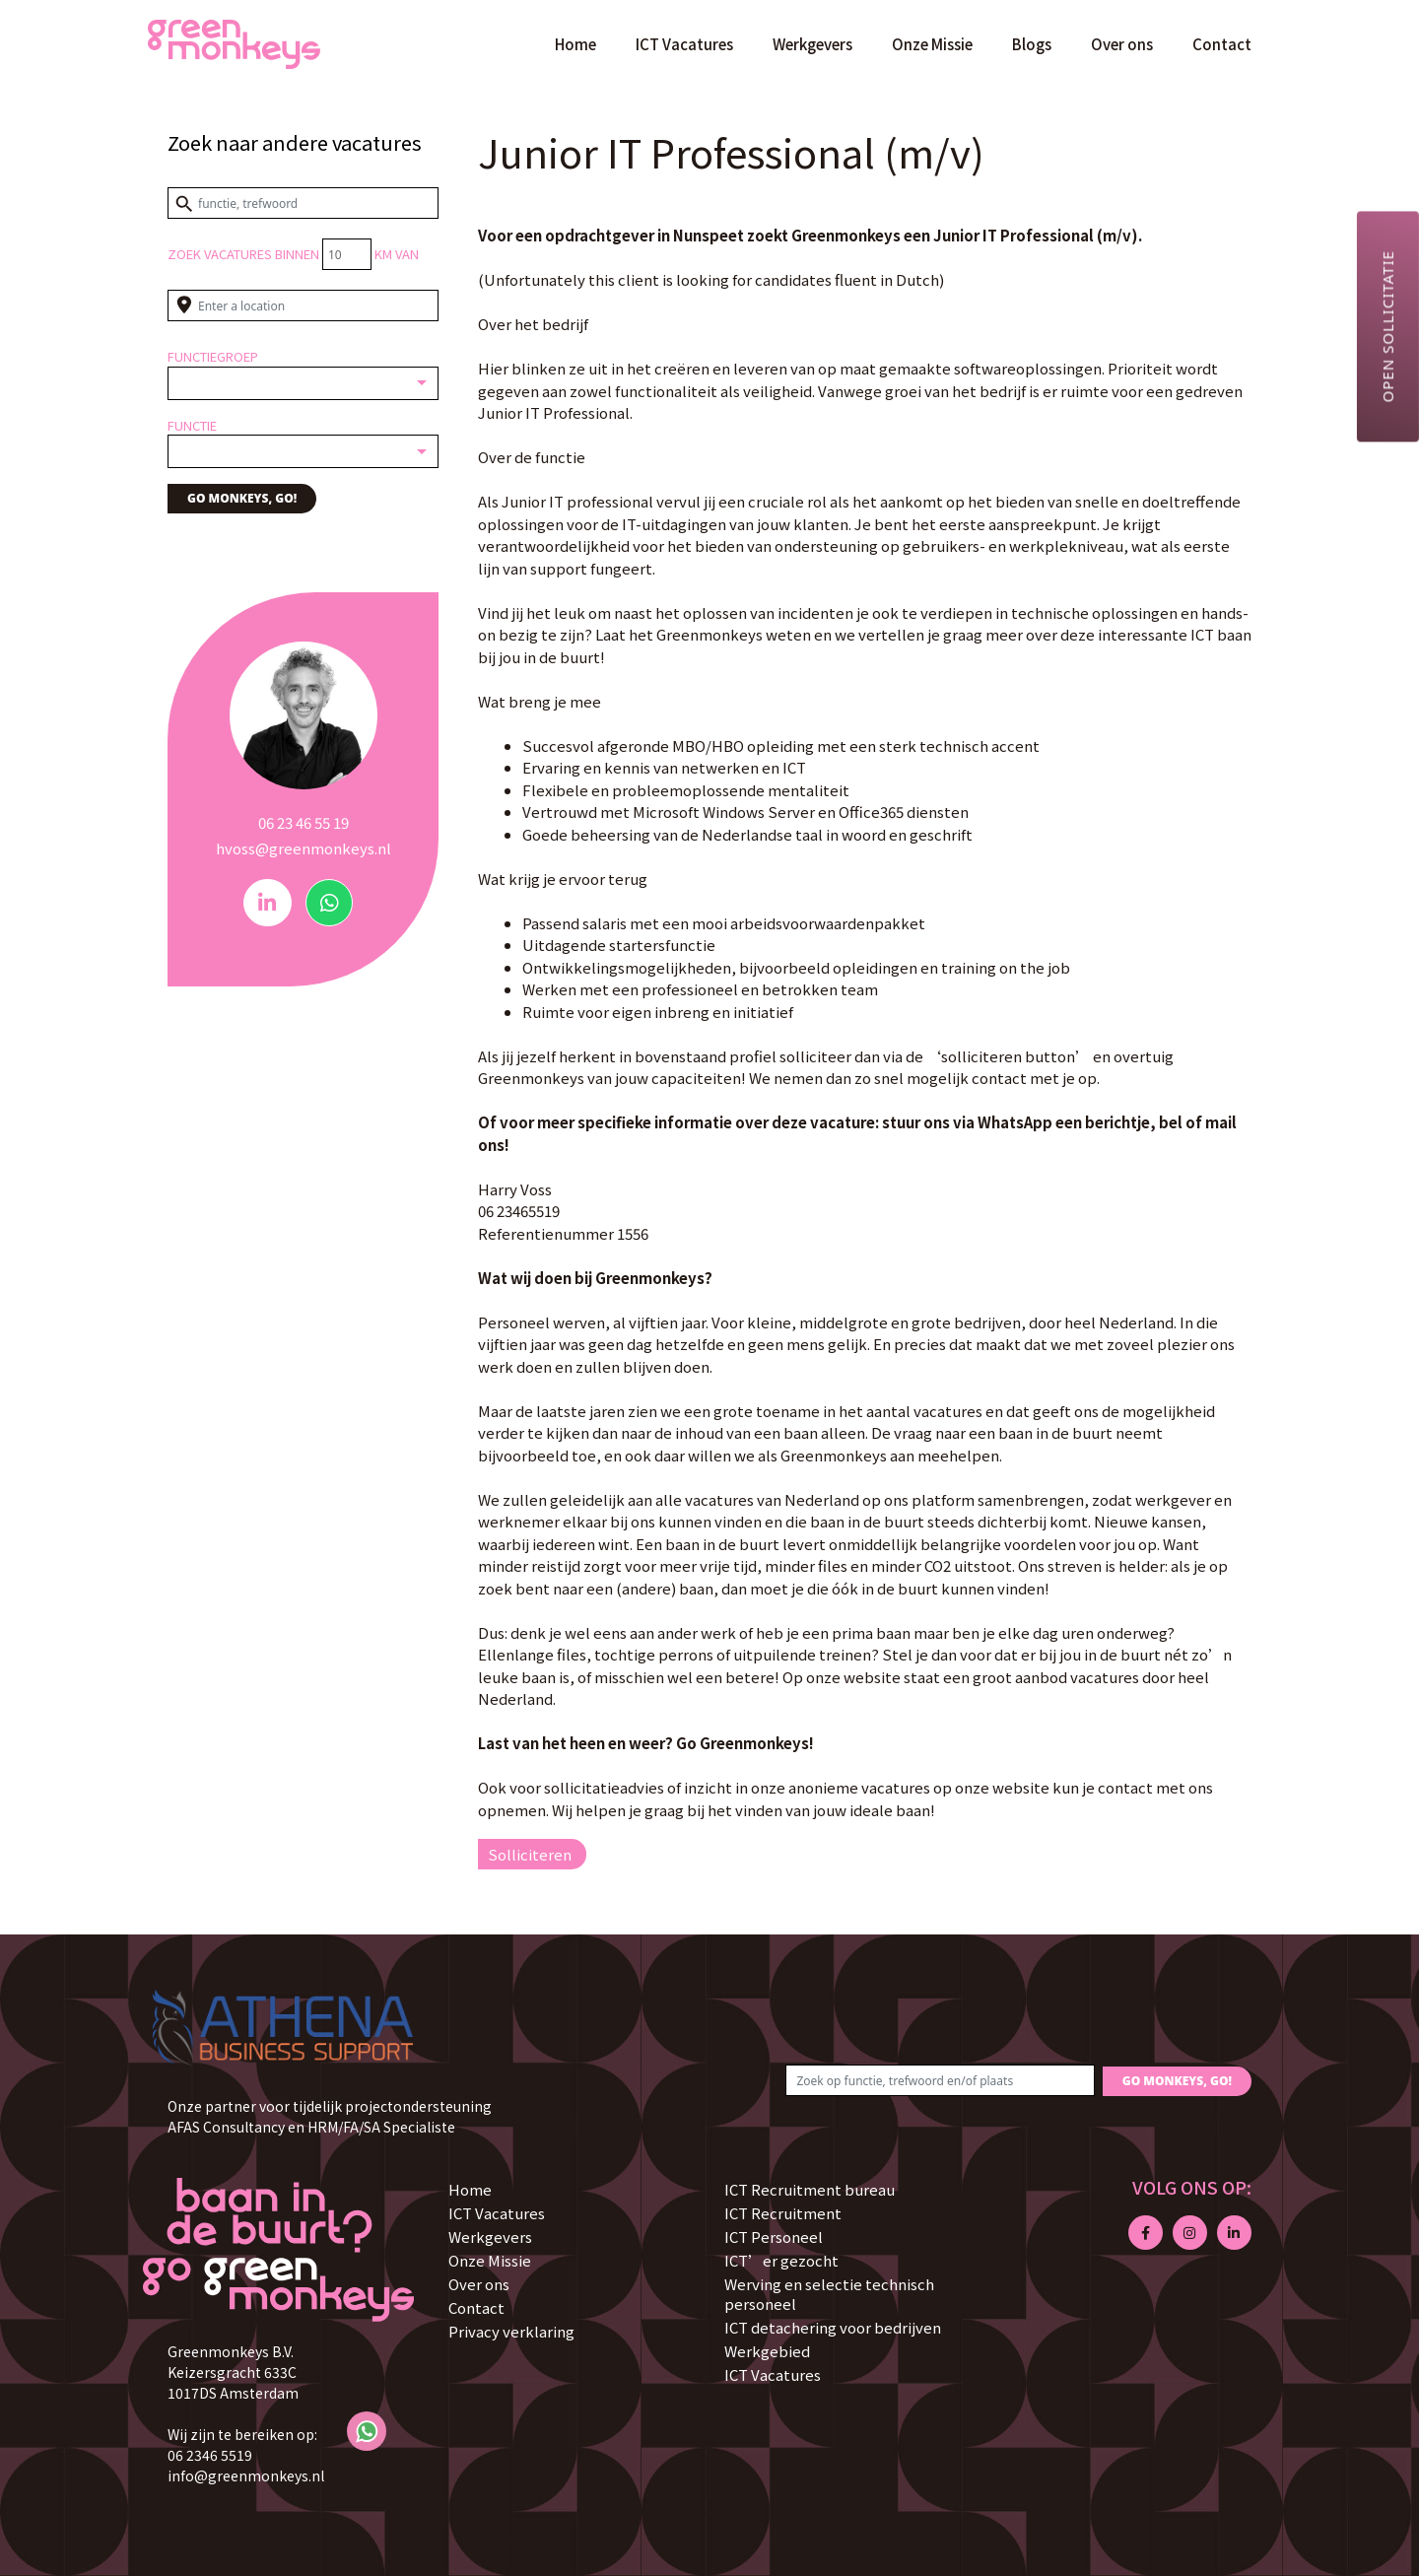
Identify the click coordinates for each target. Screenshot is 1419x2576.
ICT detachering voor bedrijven (832, 2327)
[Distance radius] (347, 254)
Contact (1221, 44)
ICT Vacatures (684, 44)
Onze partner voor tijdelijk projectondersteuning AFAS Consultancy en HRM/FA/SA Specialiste (330, 2116)
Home (575, 44)
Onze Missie (932, 44)
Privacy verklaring (511, 2331)
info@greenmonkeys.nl (246, 2475)
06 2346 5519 (210, 2455)
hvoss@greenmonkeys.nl (303, 848)
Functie (192, 425)
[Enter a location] (303, 305)
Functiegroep (213, 356)
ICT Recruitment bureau (809, 2189)
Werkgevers (812, 44)
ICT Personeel (773, 2236)
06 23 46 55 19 (303, 822)
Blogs (1031, 44)
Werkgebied (767, 2350)
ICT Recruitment (783, 2213)
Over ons (1122, 44)
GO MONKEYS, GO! (242, 498)
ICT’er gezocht (781, 2260)
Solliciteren (530, 1854)
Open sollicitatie (1387, 326)
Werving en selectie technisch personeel (829, 2293)
